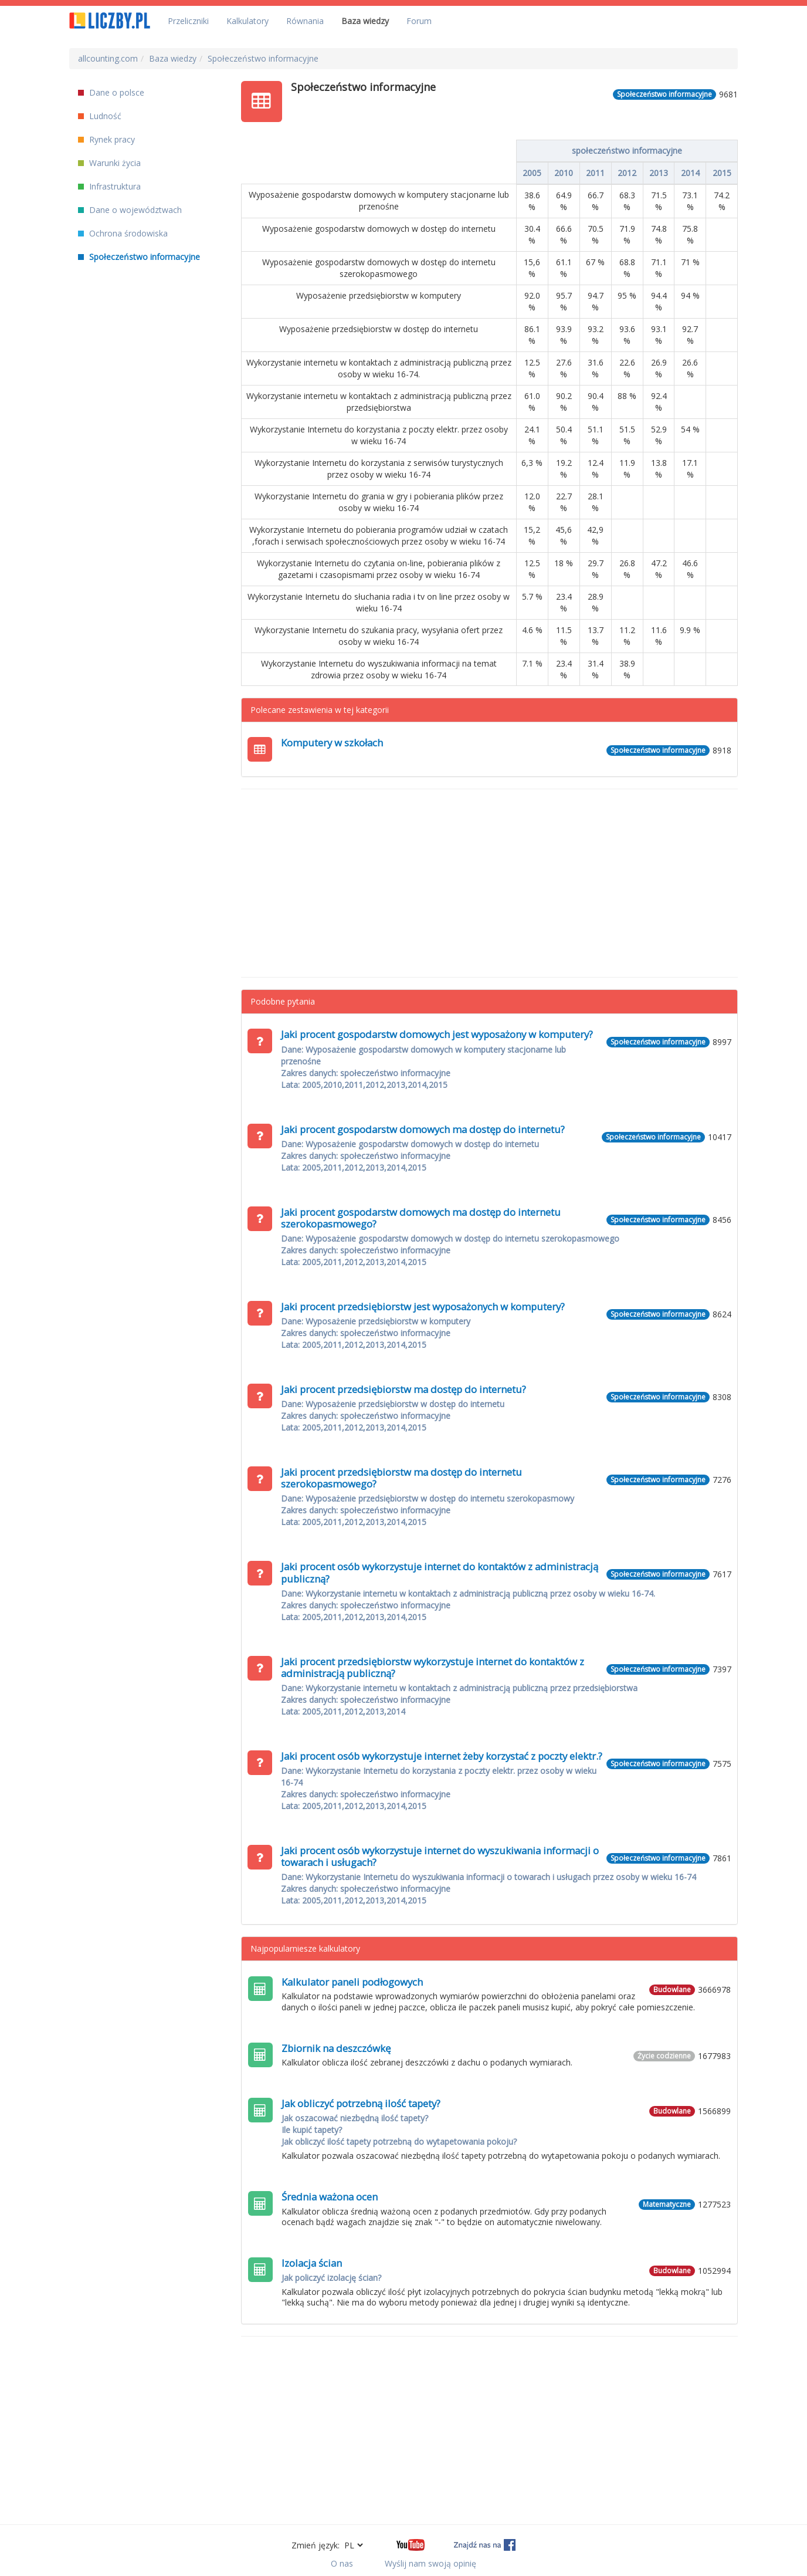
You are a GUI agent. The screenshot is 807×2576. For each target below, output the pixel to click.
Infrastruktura (109, 186)
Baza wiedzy (365, 20)
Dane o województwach (130, 209)
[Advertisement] (489, 883)
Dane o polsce (111, 92)
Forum (419, 20)
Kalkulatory (247, 20)
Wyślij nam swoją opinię (430, 2563)
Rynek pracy (106, 139)
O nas (342, 2563)
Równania (305, 20)
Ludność (99, 115)
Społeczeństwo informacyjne (139, 256)
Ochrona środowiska (123, 233)
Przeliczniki (188, 20)
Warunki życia (109, 162)
